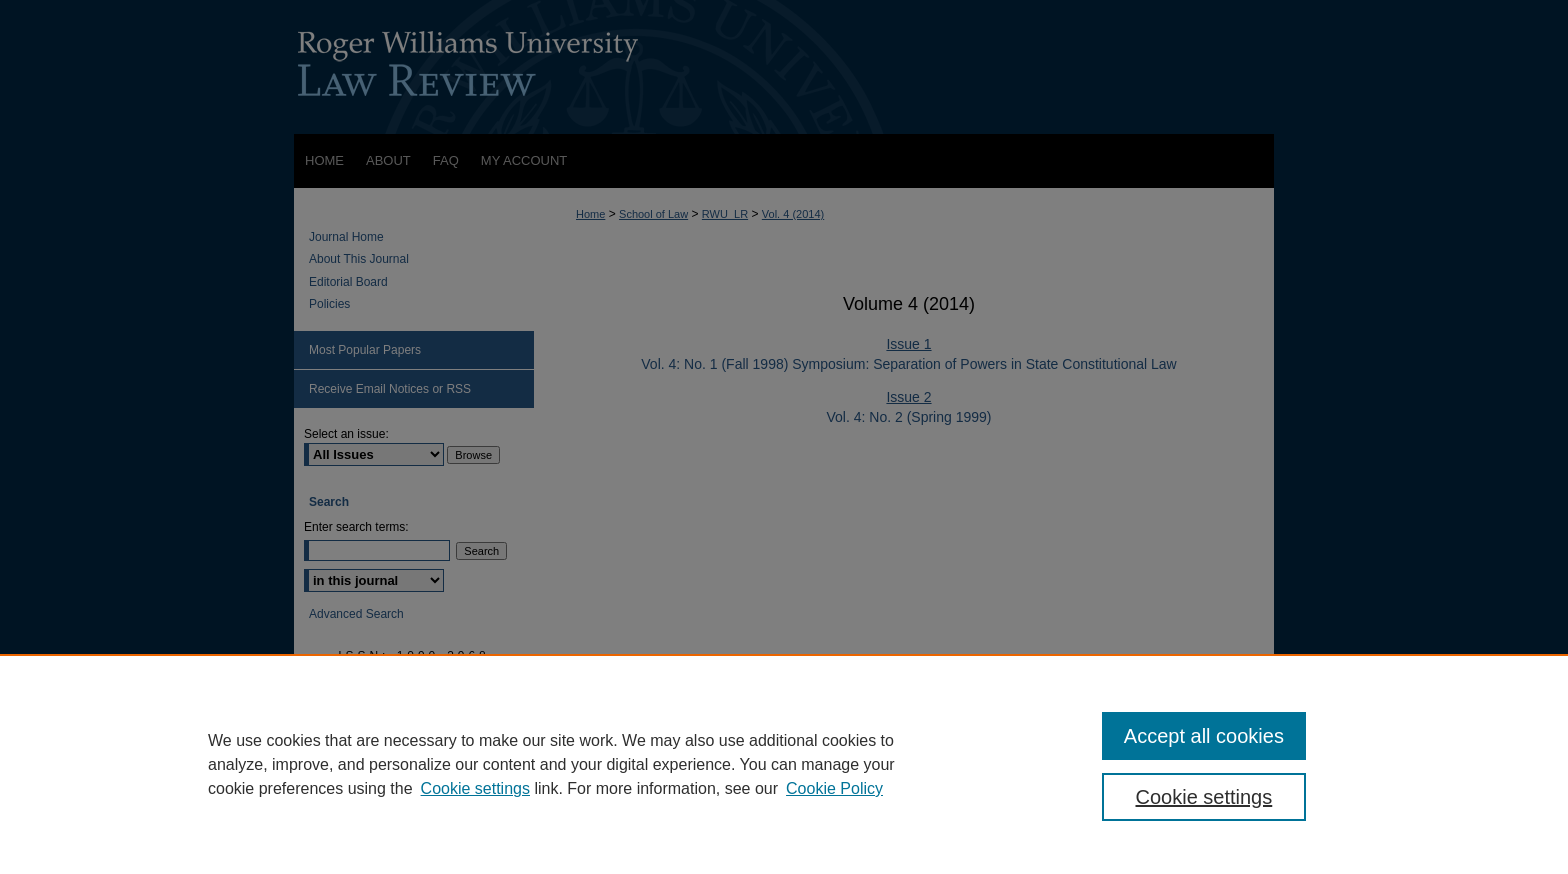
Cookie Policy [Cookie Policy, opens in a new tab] (834, 788)
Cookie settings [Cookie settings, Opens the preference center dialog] (1204, 797)
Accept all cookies (1204, 736)
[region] (784, 764)
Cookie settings (475, 788)
